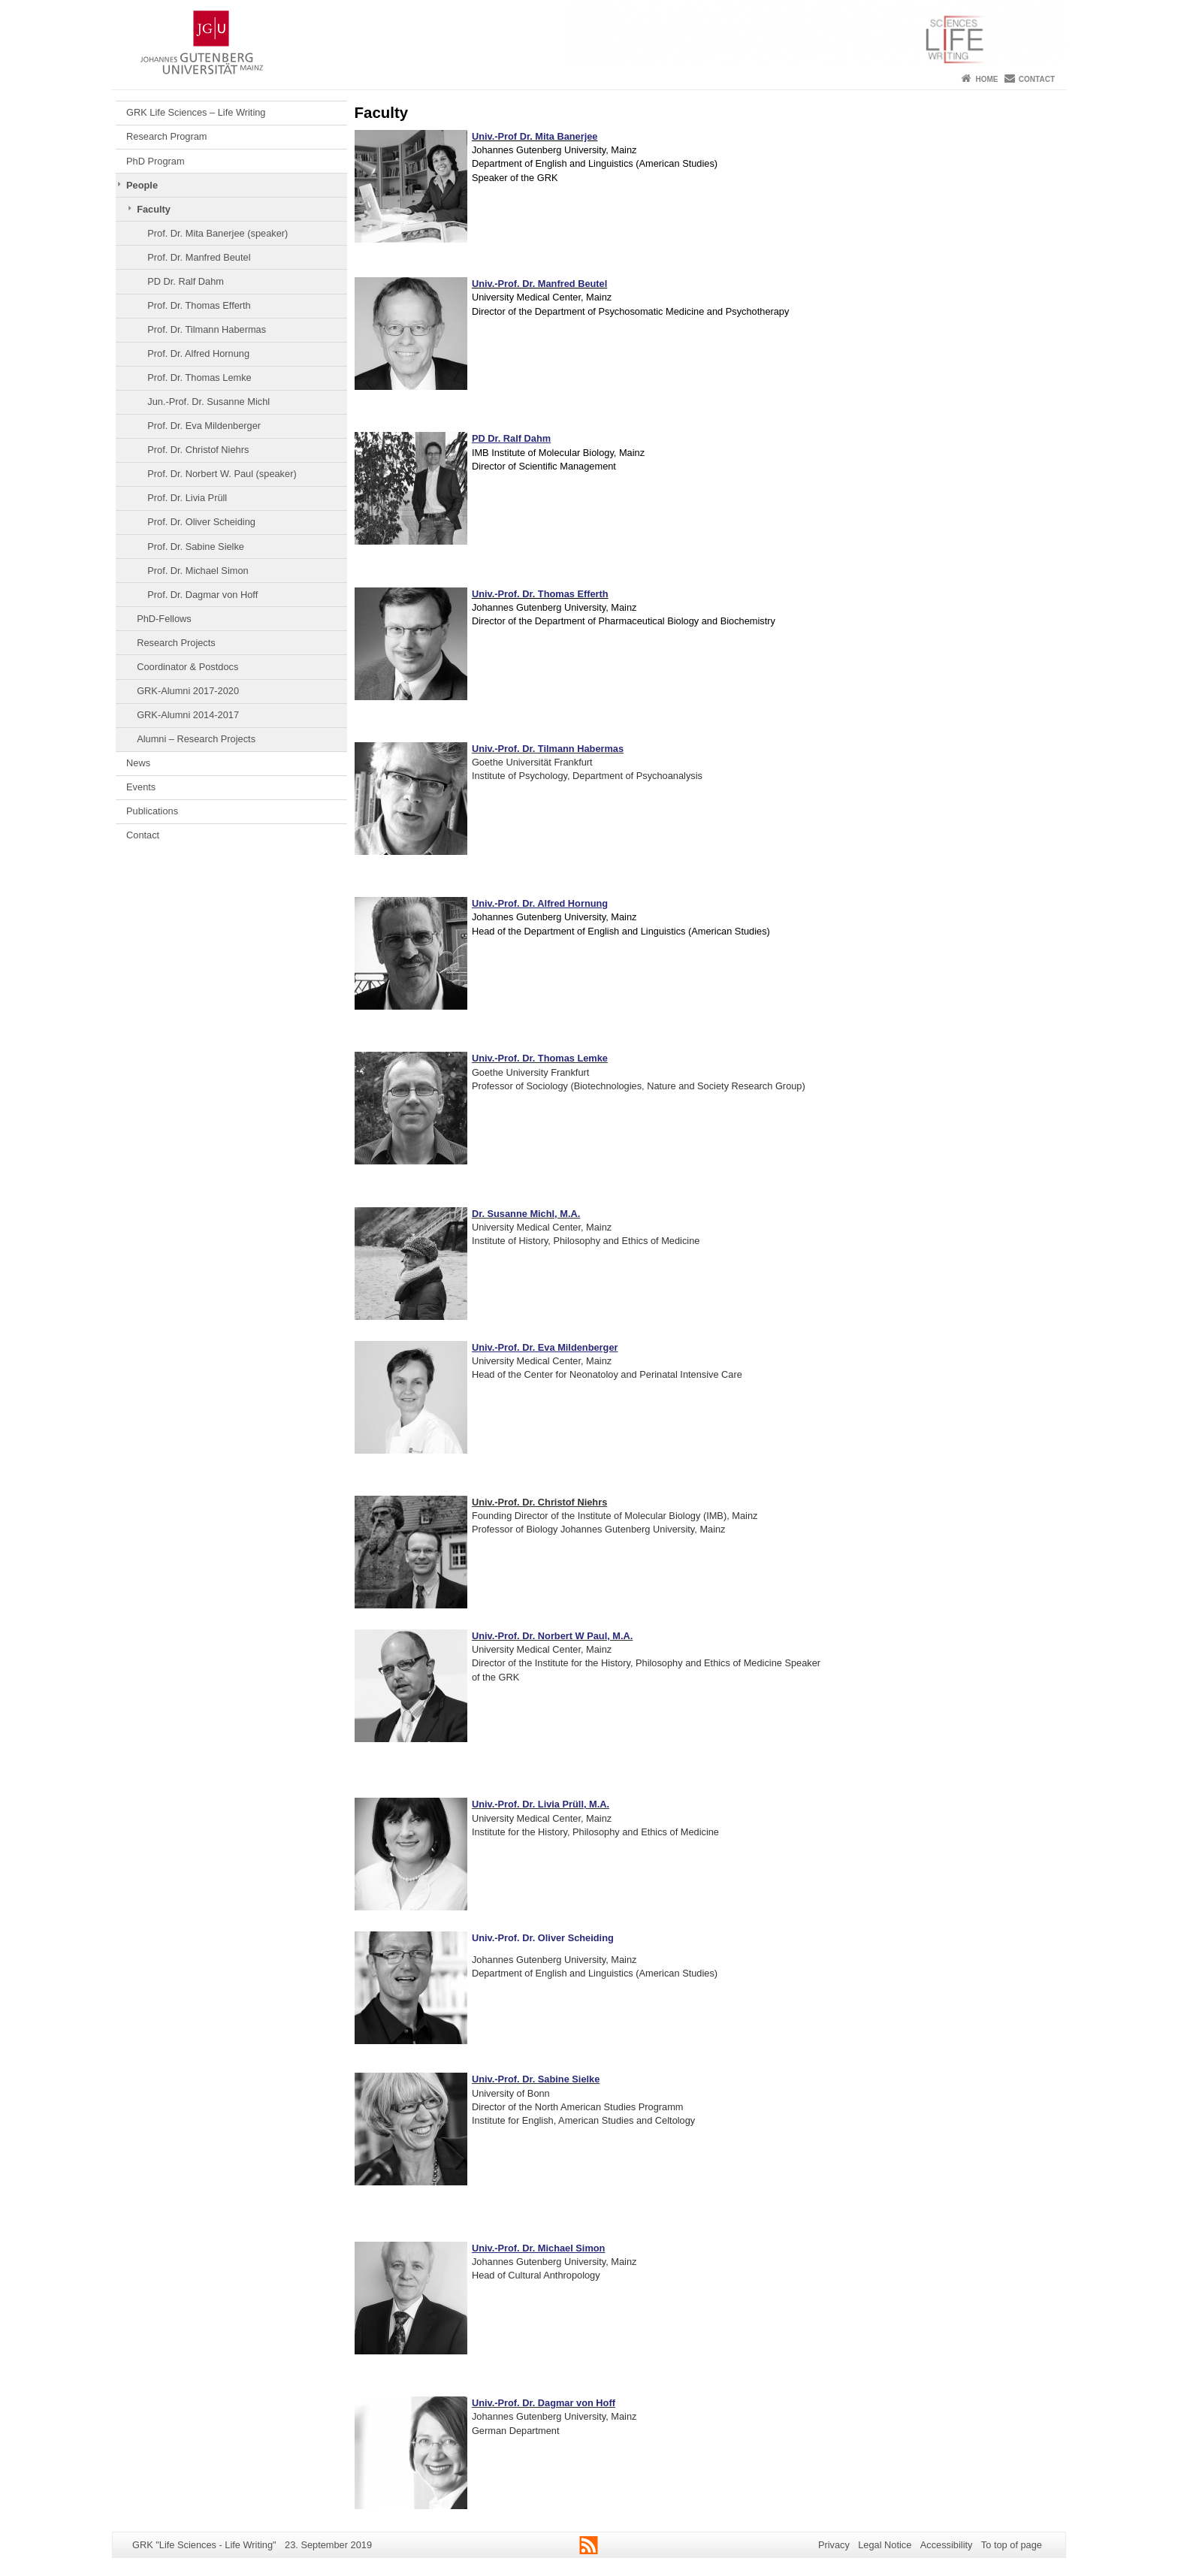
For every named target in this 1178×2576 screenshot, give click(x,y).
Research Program (166, 136)
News (138, 763)
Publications (152, 811)
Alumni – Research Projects (196, 738)
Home (986, 79)
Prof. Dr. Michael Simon (197, 570)
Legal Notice (884, 2544)
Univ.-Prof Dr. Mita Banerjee (535, 136)
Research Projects (176, 642)
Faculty (154, 209)
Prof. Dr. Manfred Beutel (198, 257)
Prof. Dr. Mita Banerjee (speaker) (217, 233)
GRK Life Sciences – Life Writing (195, 112)
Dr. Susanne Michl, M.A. (526, 1213)
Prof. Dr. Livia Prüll (187, 497)
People (142, 185)
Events (141, 787)
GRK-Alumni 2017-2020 (188, 690)
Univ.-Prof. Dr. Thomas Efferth (540, 593)
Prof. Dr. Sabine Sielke (195, 546)
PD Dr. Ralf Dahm (185, 281)
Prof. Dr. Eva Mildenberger (204, 425)
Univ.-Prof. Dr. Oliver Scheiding (543, 1937)
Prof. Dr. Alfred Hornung (198, 353)
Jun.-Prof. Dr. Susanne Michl (208, 401)
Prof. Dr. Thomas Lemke (199, 377)
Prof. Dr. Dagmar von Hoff (202, 594)
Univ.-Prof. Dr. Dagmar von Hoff (543, 2402)
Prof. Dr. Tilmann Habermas (206, 329)
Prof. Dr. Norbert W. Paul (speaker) (221, 473)
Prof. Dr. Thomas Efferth (199, 305)
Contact (1037, 79)
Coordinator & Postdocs (187, 666)
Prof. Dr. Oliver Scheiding (201, 521)
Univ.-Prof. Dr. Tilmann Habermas (548, 748)
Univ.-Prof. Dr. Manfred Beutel (539, 283)
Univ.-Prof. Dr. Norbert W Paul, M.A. (552, 1635)
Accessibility (946, 2544)
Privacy (834, 2544)
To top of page (1011, 2544)
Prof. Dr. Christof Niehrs (198, 449)
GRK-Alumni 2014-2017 (188, 714)
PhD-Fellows (164, 618)
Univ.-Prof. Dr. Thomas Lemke (540, 1058)
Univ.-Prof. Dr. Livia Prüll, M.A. (540, 1804)
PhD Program (155, 161)
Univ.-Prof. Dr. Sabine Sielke (536, 2079)
